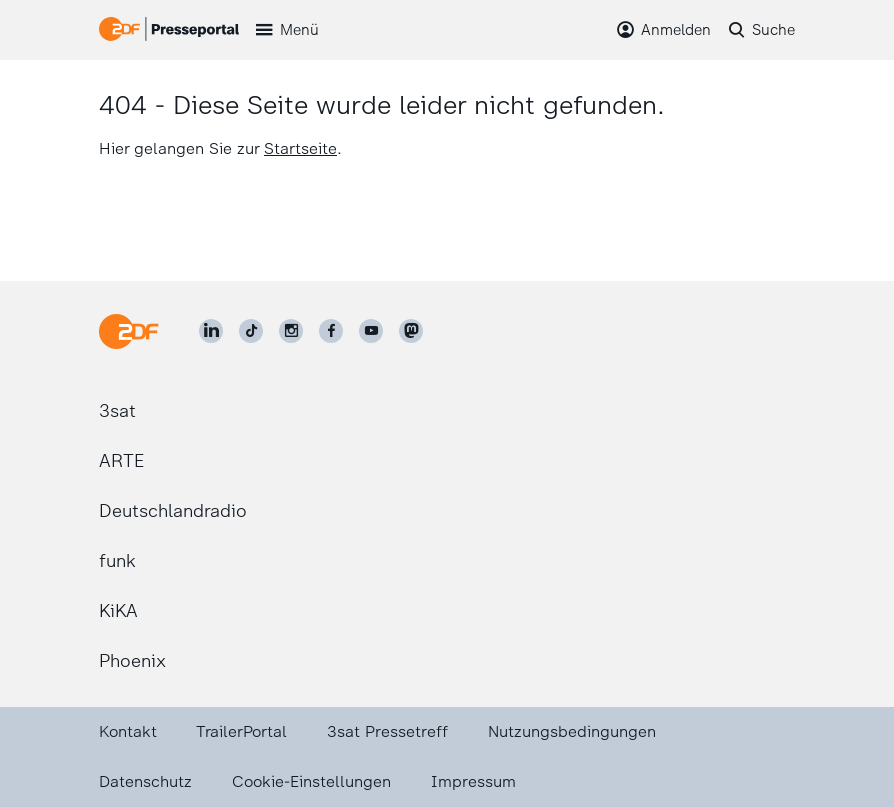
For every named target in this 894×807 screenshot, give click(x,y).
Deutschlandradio (173, 511)
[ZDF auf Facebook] (331, 331)
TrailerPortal (241, 731)
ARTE (121, 461)
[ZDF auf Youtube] (371, 331)
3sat (117, 411)
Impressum (473, 781)
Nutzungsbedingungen (572, 731)
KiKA (118, 611)
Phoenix (132, 661)
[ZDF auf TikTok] (251, 331)
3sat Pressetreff (387, 731)
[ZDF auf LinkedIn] (211, 331)
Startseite (300, 148)
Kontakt (128, 731)
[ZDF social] (411, 331)
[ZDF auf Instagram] (291, 331)
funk (117, 561)
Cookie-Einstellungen (311, 781)
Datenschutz (145, 781)
